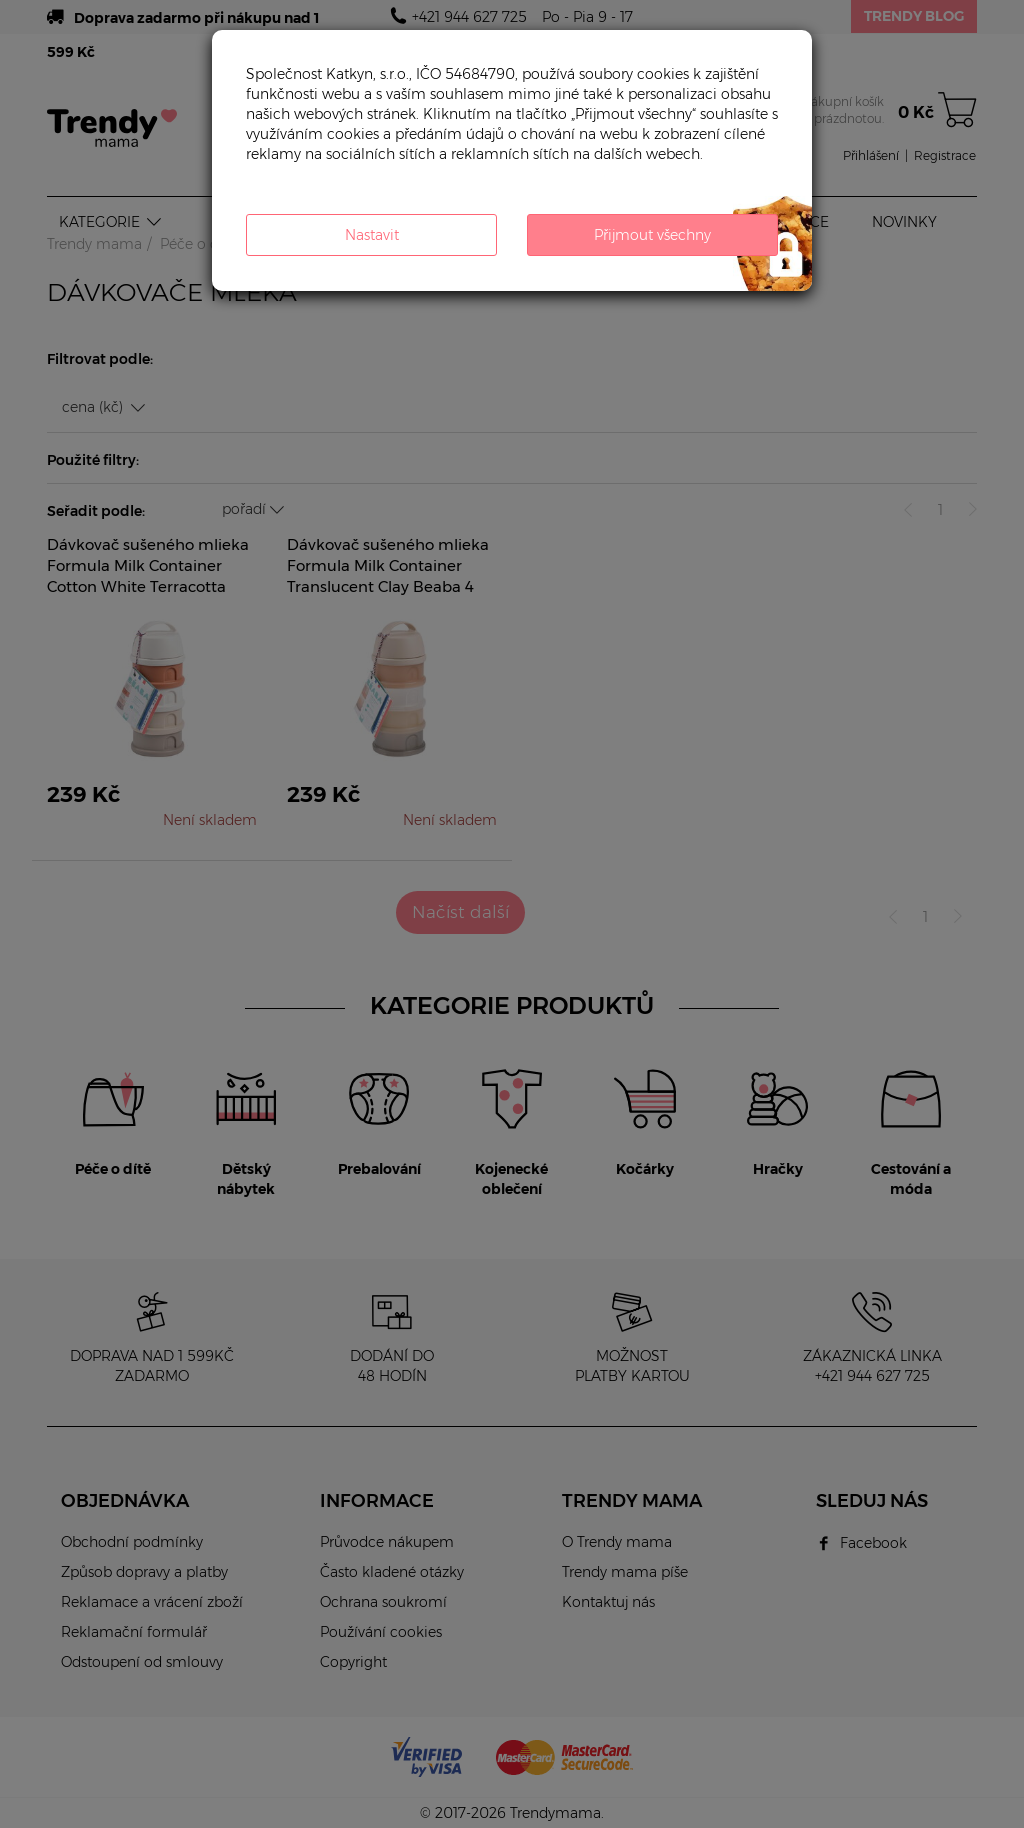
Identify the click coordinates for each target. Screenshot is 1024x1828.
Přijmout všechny (652, 235)
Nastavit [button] (372, 235)
